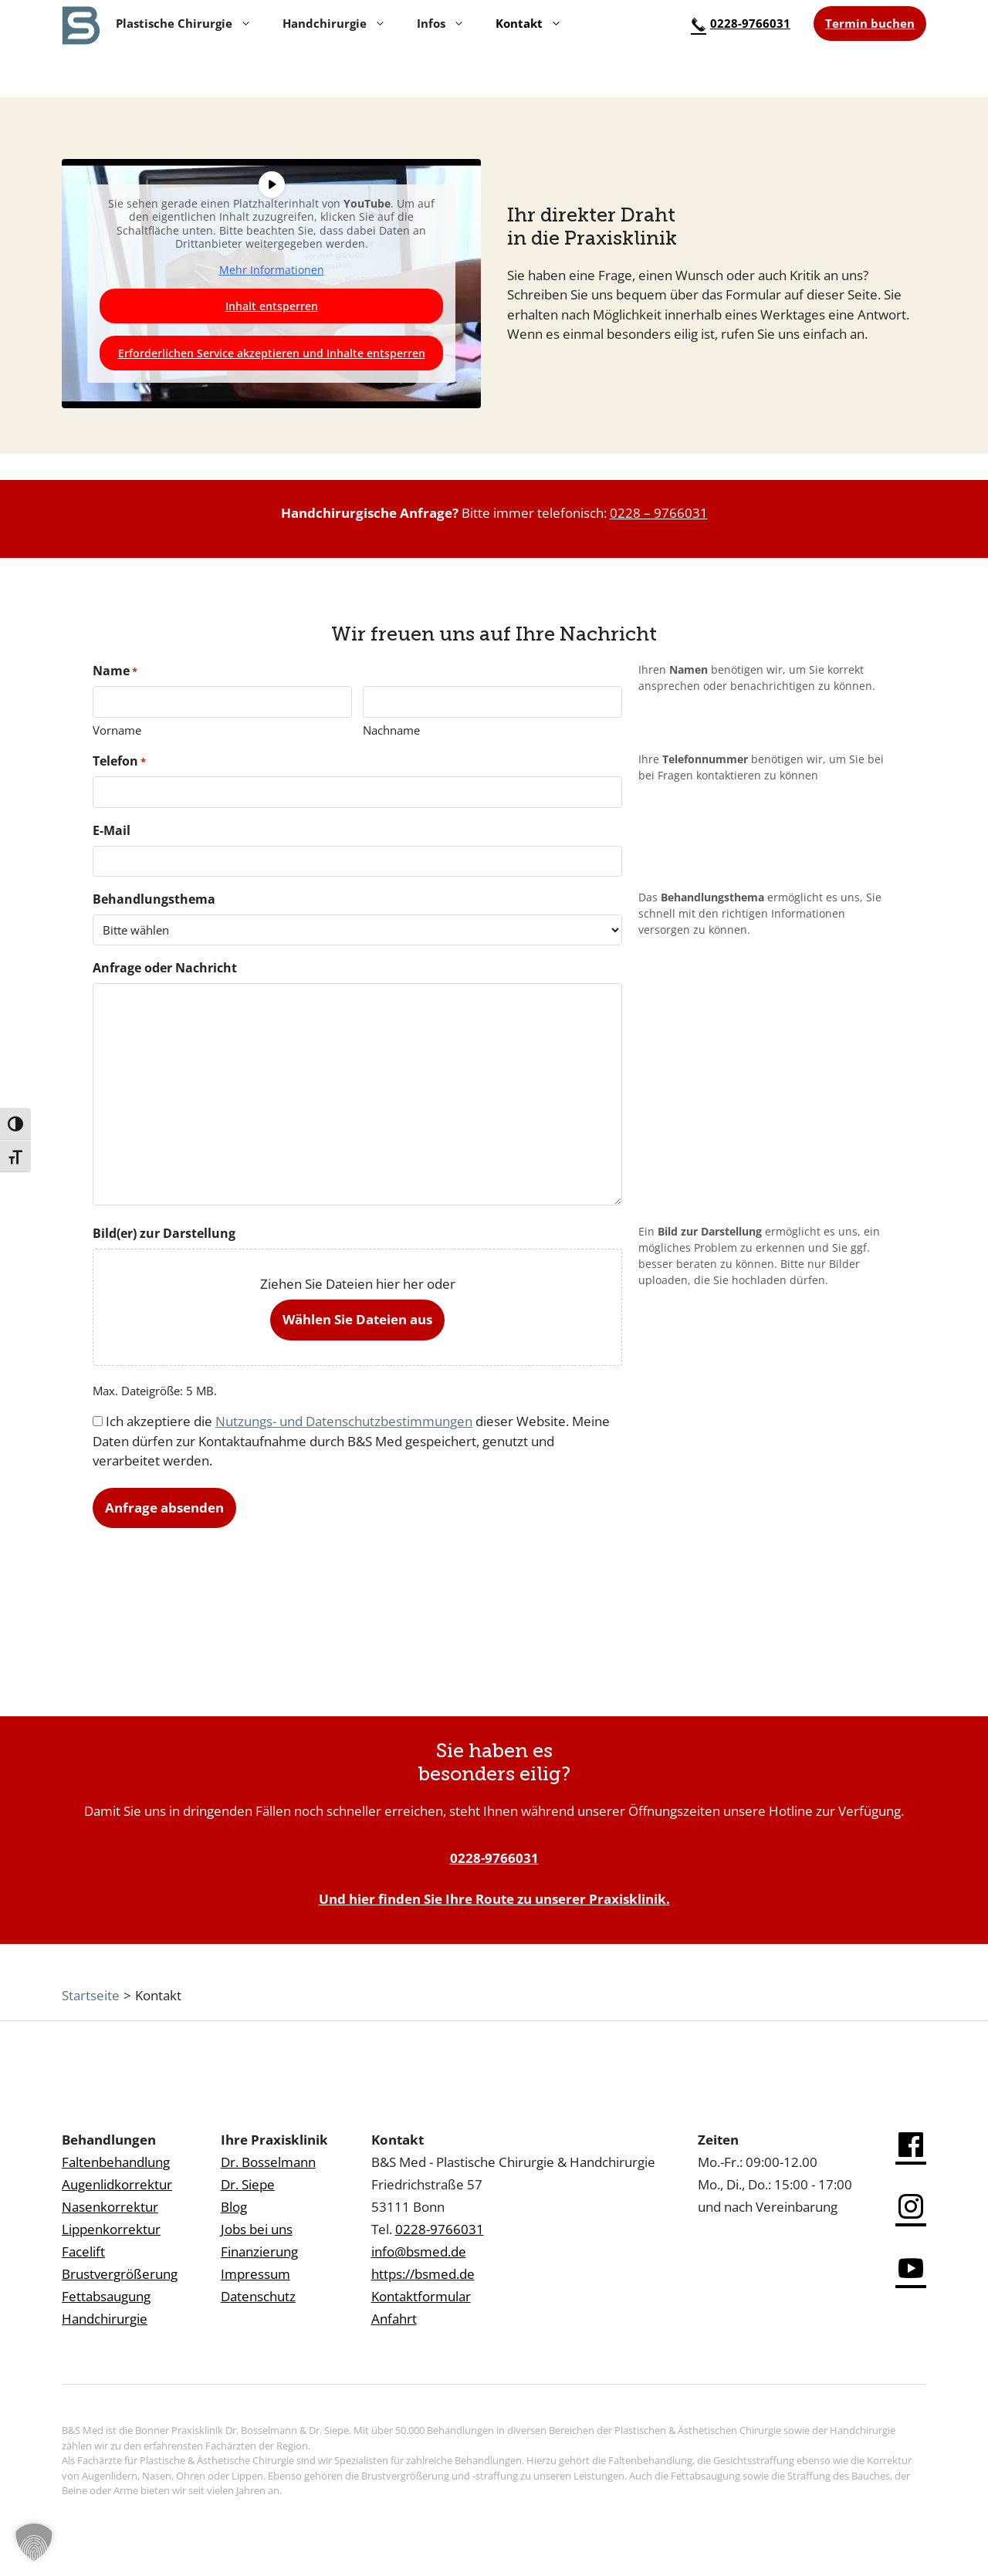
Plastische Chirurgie (184, 23)
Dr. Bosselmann (268, 2162)
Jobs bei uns (257, 2229)
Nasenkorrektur (110, 2207)
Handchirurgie (334, 23)
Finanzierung (259, 2251)
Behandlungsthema (154, 899)
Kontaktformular (421, 2296)
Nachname (391, 730)
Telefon (119, 761)
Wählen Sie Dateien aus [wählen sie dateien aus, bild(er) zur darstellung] (357, 1319)
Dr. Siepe (248, 2184)
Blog (234, 2207)
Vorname (117, 730)
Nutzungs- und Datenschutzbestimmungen (343, 1421)
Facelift (83, 2251)
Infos (441, 23)
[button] (34, 2542)
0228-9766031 (740, 23)
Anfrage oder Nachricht (165, 967)
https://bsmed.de (423, 2274)
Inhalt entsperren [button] (271, 306)
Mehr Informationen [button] (271, 270)
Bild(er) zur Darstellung (164, 1233)
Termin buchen (870, 23)
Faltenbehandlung (116, 2162)
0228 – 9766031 (659, 513)
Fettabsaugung (106, 2296)
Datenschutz (258, 2296)
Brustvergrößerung (120, 2274)
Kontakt (529, 23)
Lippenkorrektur (111, 2229)
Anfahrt (394, 2319)
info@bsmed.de (418, 2251)
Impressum (255, 2274)
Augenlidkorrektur (117, 2184)
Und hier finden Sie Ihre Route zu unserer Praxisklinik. (494, 1899)
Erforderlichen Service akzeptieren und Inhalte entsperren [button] (271, 353)
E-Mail (111, 830)
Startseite (91, 1995)
